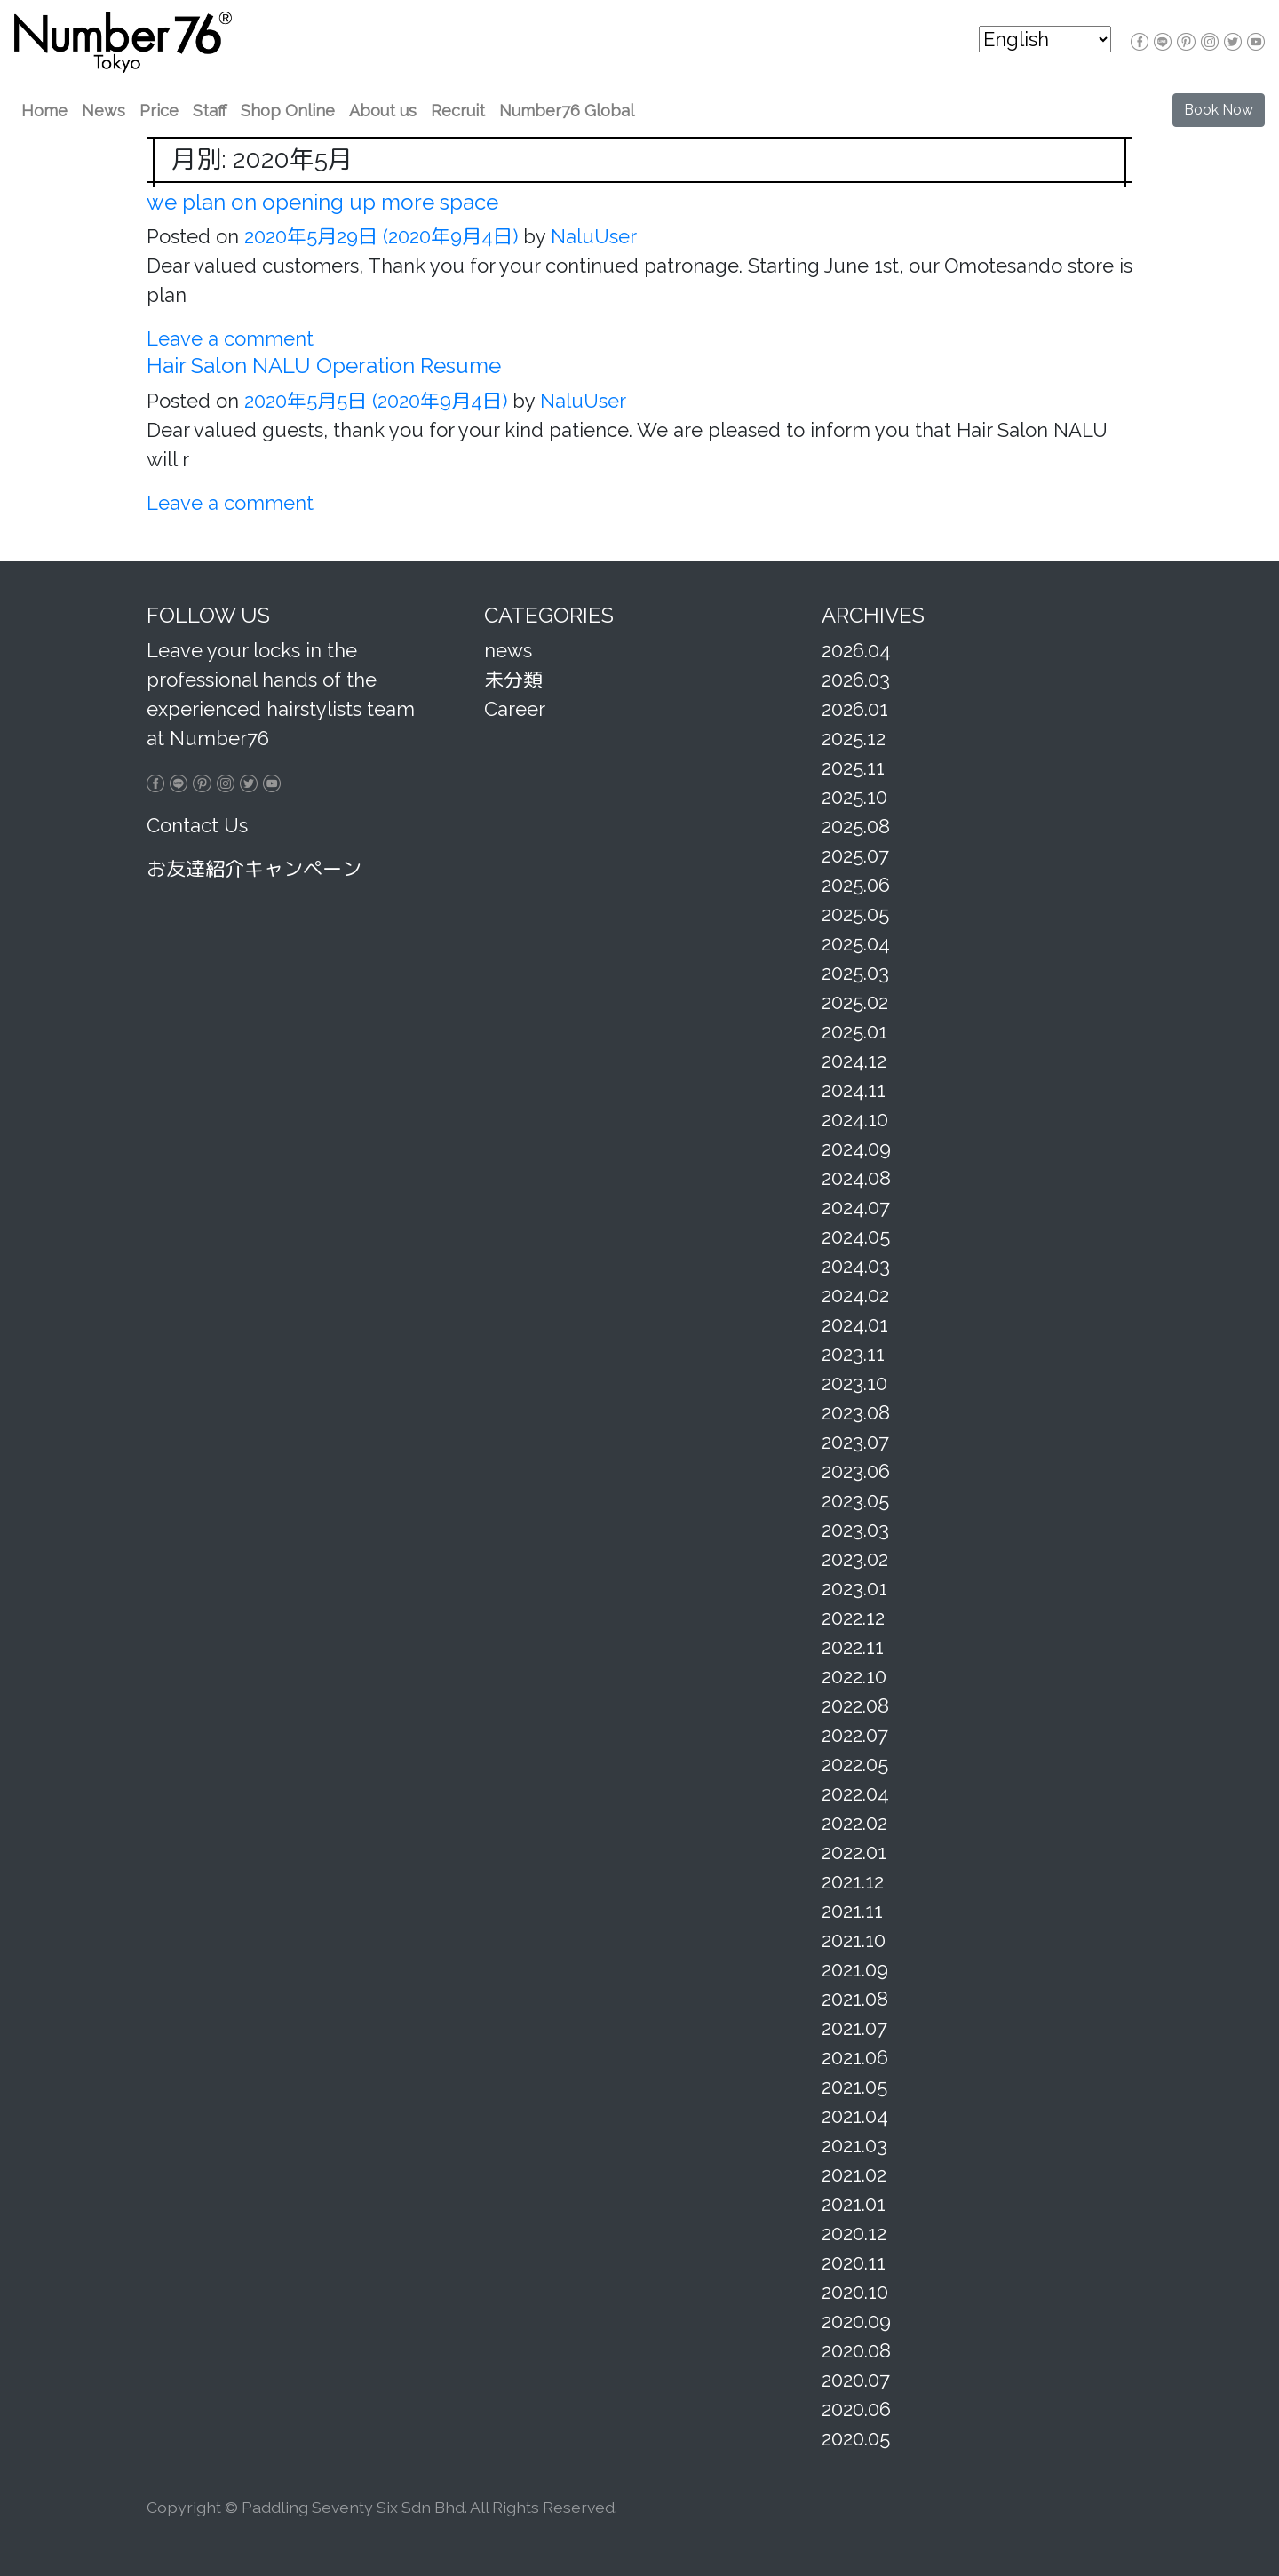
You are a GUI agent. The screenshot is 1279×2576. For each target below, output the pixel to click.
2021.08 (855, 1998)
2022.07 (855, 1734)
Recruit (458, 110)
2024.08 (856, 1177)
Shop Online (288, 110)
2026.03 (856, 679)
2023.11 (853, 1353)
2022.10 (854, 1676)
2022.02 (854, 1822)
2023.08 (856, 1412)
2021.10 (854, 1940)
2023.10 (854, 1383)
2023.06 (856, 1471)
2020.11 (854, 2262)
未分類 (513, 679)
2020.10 (855, 2291)
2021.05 (854, 2086)
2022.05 (855, 1764)
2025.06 (856, 884)
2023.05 (855, 1500)
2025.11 (853, 767)
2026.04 (856, 650)
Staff (209, 110)
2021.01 (854, 2203)
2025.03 (855, 972)
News (103, 110)
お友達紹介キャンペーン (254, 868)
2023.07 (855, 1441)
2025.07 (855, 855)
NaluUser (591, 236)
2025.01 (854, 1031)
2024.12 (854, 1060)
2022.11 (853, 1646)
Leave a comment (230, 338)
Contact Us (197, 825)
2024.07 (856, 1207)
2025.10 (854, 796)
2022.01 (854, 1852)
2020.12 (854, 2233)
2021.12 (853, 1881)
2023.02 (855, 1558)
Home (44, 110)
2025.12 (854, 738)
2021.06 (855, 2057)
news (508, 650)
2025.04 (856, 943)
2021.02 (854, 2174)
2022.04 (855, 1793)
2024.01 (855, 1324)
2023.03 (855, 1529)
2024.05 (856, 1236)
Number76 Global (566, 110)
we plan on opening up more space (322, 202)
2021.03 (854, 2145)
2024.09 (856, 1148)
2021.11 (852, 1910)
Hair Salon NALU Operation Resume (324, 365)
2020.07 (856, 2379)
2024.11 (854, 1089)
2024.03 (856, 1265)
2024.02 (855, 1295)
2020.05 (856, 2438)
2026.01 (855, 708)
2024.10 (855, 1119)
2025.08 (856, 826)
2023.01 (854, 1588)
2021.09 (855, 1969)
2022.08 (855, 1705)
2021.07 (854, 2027)
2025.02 (855, 1002)
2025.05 (855, 914)
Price (159, 110)
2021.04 (855, 2115)
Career (514, 708)
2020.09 (856, 2321)
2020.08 (856, 2350)
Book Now (1218, 109)
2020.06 (856, 2409)
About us (383, 110)
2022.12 (853, 1617)
